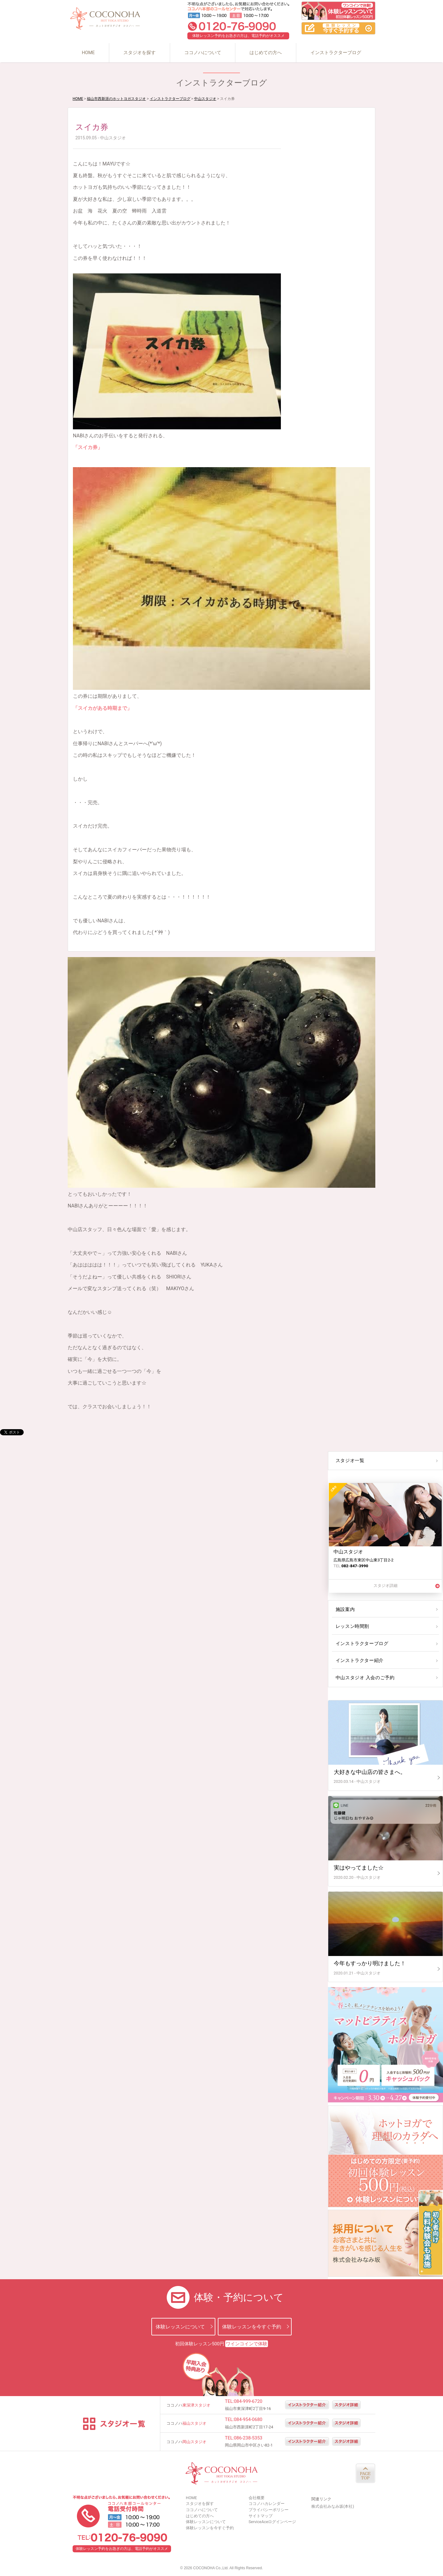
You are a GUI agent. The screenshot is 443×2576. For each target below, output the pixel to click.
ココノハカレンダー (267, 2503)
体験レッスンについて (180, 2326)
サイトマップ (261, 2516)
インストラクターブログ (335, 52)
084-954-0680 (248, 2419)
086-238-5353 (248, 2438)
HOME (88, 52)
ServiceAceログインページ (272, 2521)
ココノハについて (202, 52)
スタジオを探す (139, 52)
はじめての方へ (265, 52)
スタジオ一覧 (349, 1460)
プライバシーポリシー (269, 2509)
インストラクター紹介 (359, 1660)
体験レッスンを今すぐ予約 (251, 2326)
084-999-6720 (248, 2401)
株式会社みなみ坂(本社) (332, 2506)
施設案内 (345, 1609)
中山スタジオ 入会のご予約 (364, 1677)
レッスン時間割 (352, 1626)
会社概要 (257, 2497)
